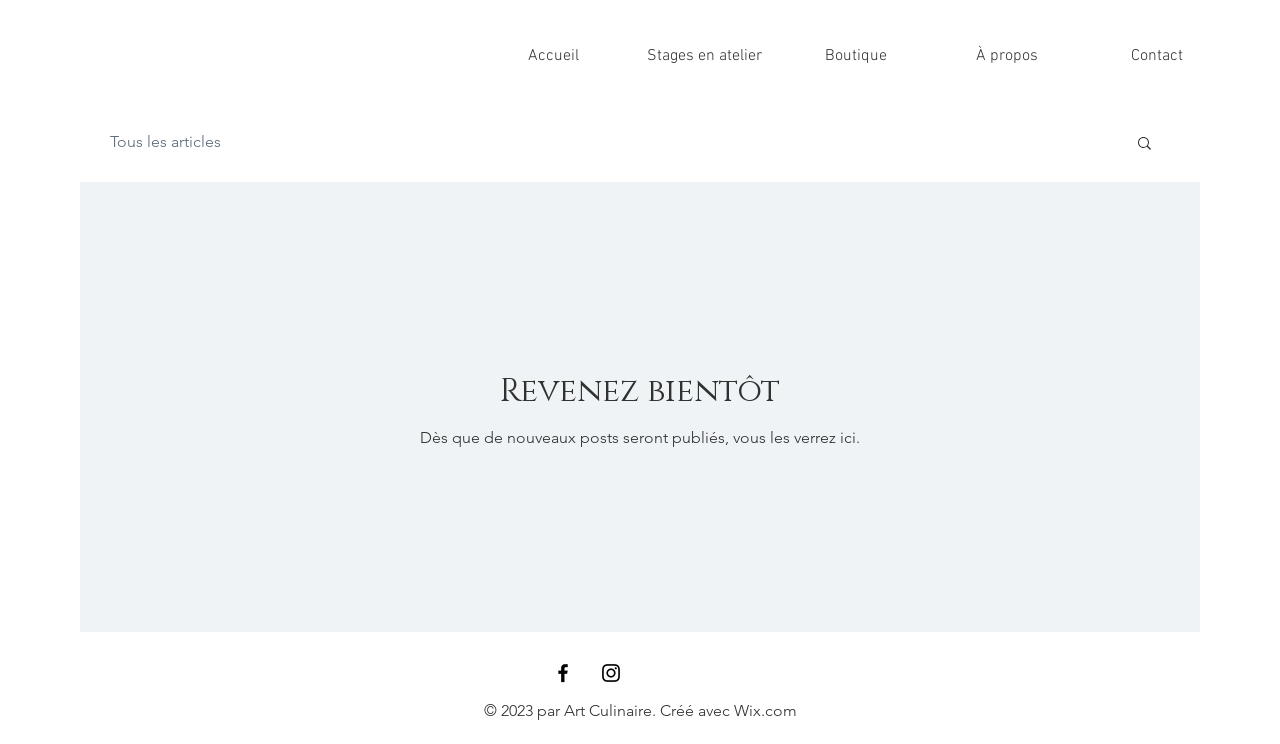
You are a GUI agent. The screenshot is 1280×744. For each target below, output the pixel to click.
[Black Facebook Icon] (563, 673)
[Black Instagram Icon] (611, 673)
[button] (1144, 144)
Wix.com (765, 710)
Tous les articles (165, 141)
